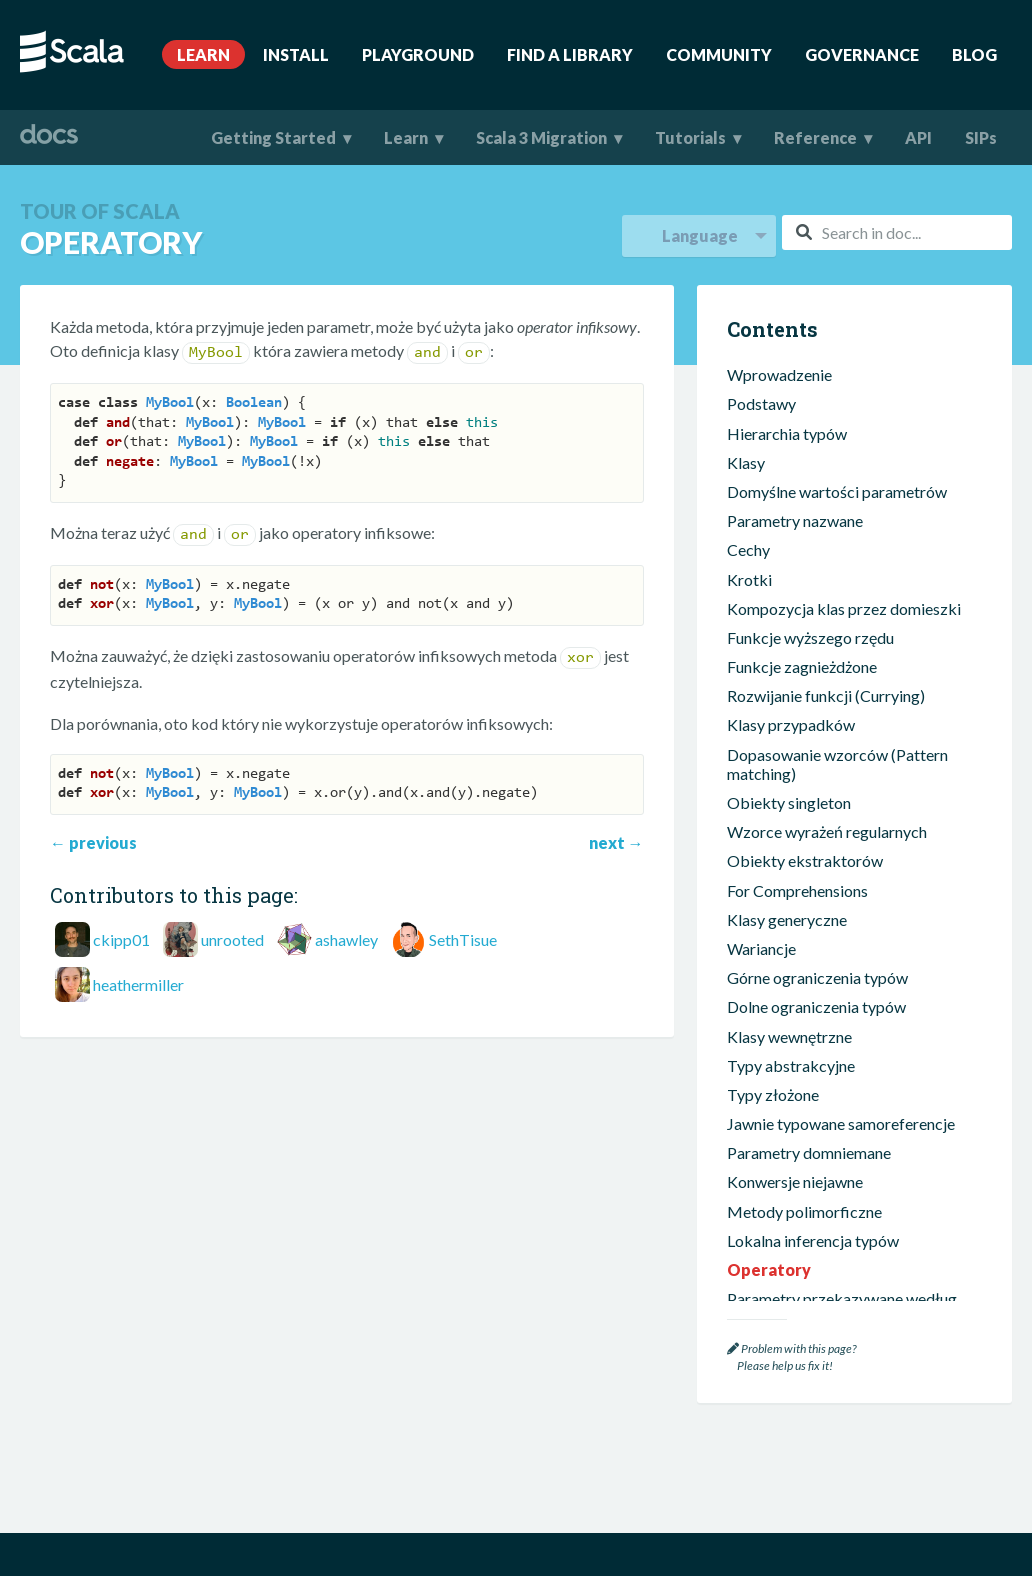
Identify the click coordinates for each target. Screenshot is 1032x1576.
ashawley (346, 939)
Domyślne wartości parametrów (837, 376)
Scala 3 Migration (541, 137)
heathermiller (138, 984)
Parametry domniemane (809, 1037)
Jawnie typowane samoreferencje (841, 1008)
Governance (862, 54)
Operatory (769, 1154)
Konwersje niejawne (795, 1066)
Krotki (749, 464)
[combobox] (897, 232)
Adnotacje (762, 1232)
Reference (815, 137)
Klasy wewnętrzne (789, 921)
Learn (203, 54)
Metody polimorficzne (804, 1096)
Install (296, 54)
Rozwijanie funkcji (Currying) (826, 580)
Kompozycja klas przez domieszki (844, 493)
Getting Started (273, 137)
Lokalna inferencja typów (813, 1125)
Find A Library (570, 54)
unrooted (232, 939)
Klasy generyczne (787, 804)
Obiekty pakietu (783, 1290)
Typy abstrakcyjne (791, 950)
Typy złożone (773, 979)
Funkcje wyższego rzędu (810, 522)
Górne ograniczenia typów (817, 862)
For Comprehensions (797, 775)
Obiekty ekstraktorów (805, 745)
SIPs (981, 137)
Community (719, 54)
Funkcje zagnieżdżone (802, 551)
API (918, 137)
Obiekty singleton (789, 687)
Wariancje (761, 833)
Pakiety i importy (786, 1261)
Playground (418, 54)
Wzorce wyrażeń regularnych (827, 716)
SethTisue (463, 939)
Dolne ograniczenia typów (816, 891)
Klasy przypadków (791, 609)
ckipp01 (121, 939)
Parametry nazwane (795, 405)
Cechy (748, 434)
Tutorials (690, 137)
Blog (974, 54)
